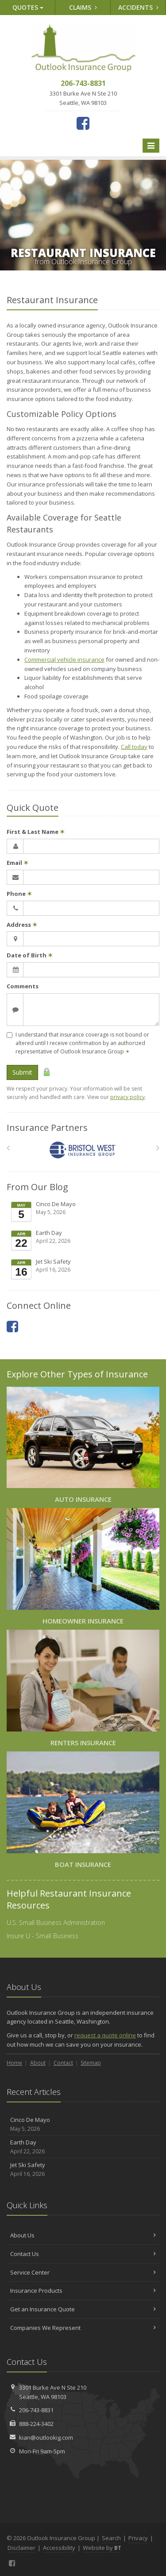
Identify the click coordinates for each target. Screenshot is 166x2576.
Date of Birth (30, 955)
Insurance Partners (47, 1128)
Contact (63, 2063)
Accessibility (59, 2548)
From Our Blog (37, 1187)
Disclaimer (21, 2548)
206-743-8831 (36, 2410)
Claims (83, 7)
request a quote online (105, 2035)
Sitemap (91, 2063)
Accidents (138, 7)
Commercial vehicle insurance (64, 659)
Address (22, 925)
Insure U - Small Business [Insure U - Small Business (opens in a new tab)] (42, 1936)
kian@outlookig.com (46, 2437)
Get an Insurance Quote (83, 2309)
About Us (83, 2235)
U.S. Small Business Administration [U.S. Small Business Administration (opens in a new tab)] (56, 1922)
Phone (19, 894)
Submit (22, 1072)
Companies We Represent (83, 2328)
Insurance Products (83, 2290)
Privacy (138, 2538)
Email (17, 863)
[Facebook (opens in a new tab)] (83, 123)
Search (111, 2538)
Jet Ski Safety (83, 1268)
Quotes (27, 7)
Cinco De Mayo (83, 1211)
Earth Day (83, 1240)
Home (14, 2063)
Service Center (83, 2272)
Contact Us (83, 2254)
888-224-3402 (36, 2424)
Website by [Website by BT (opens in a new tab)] (102, 2548)
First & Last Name (36, 832)
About (38, 2063)
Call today (134, 747)
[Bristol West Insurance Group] (83, 1150)
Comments (23, 986)
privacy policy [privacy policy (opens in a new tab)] (127, 1097)
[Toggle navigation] (151, 146)
